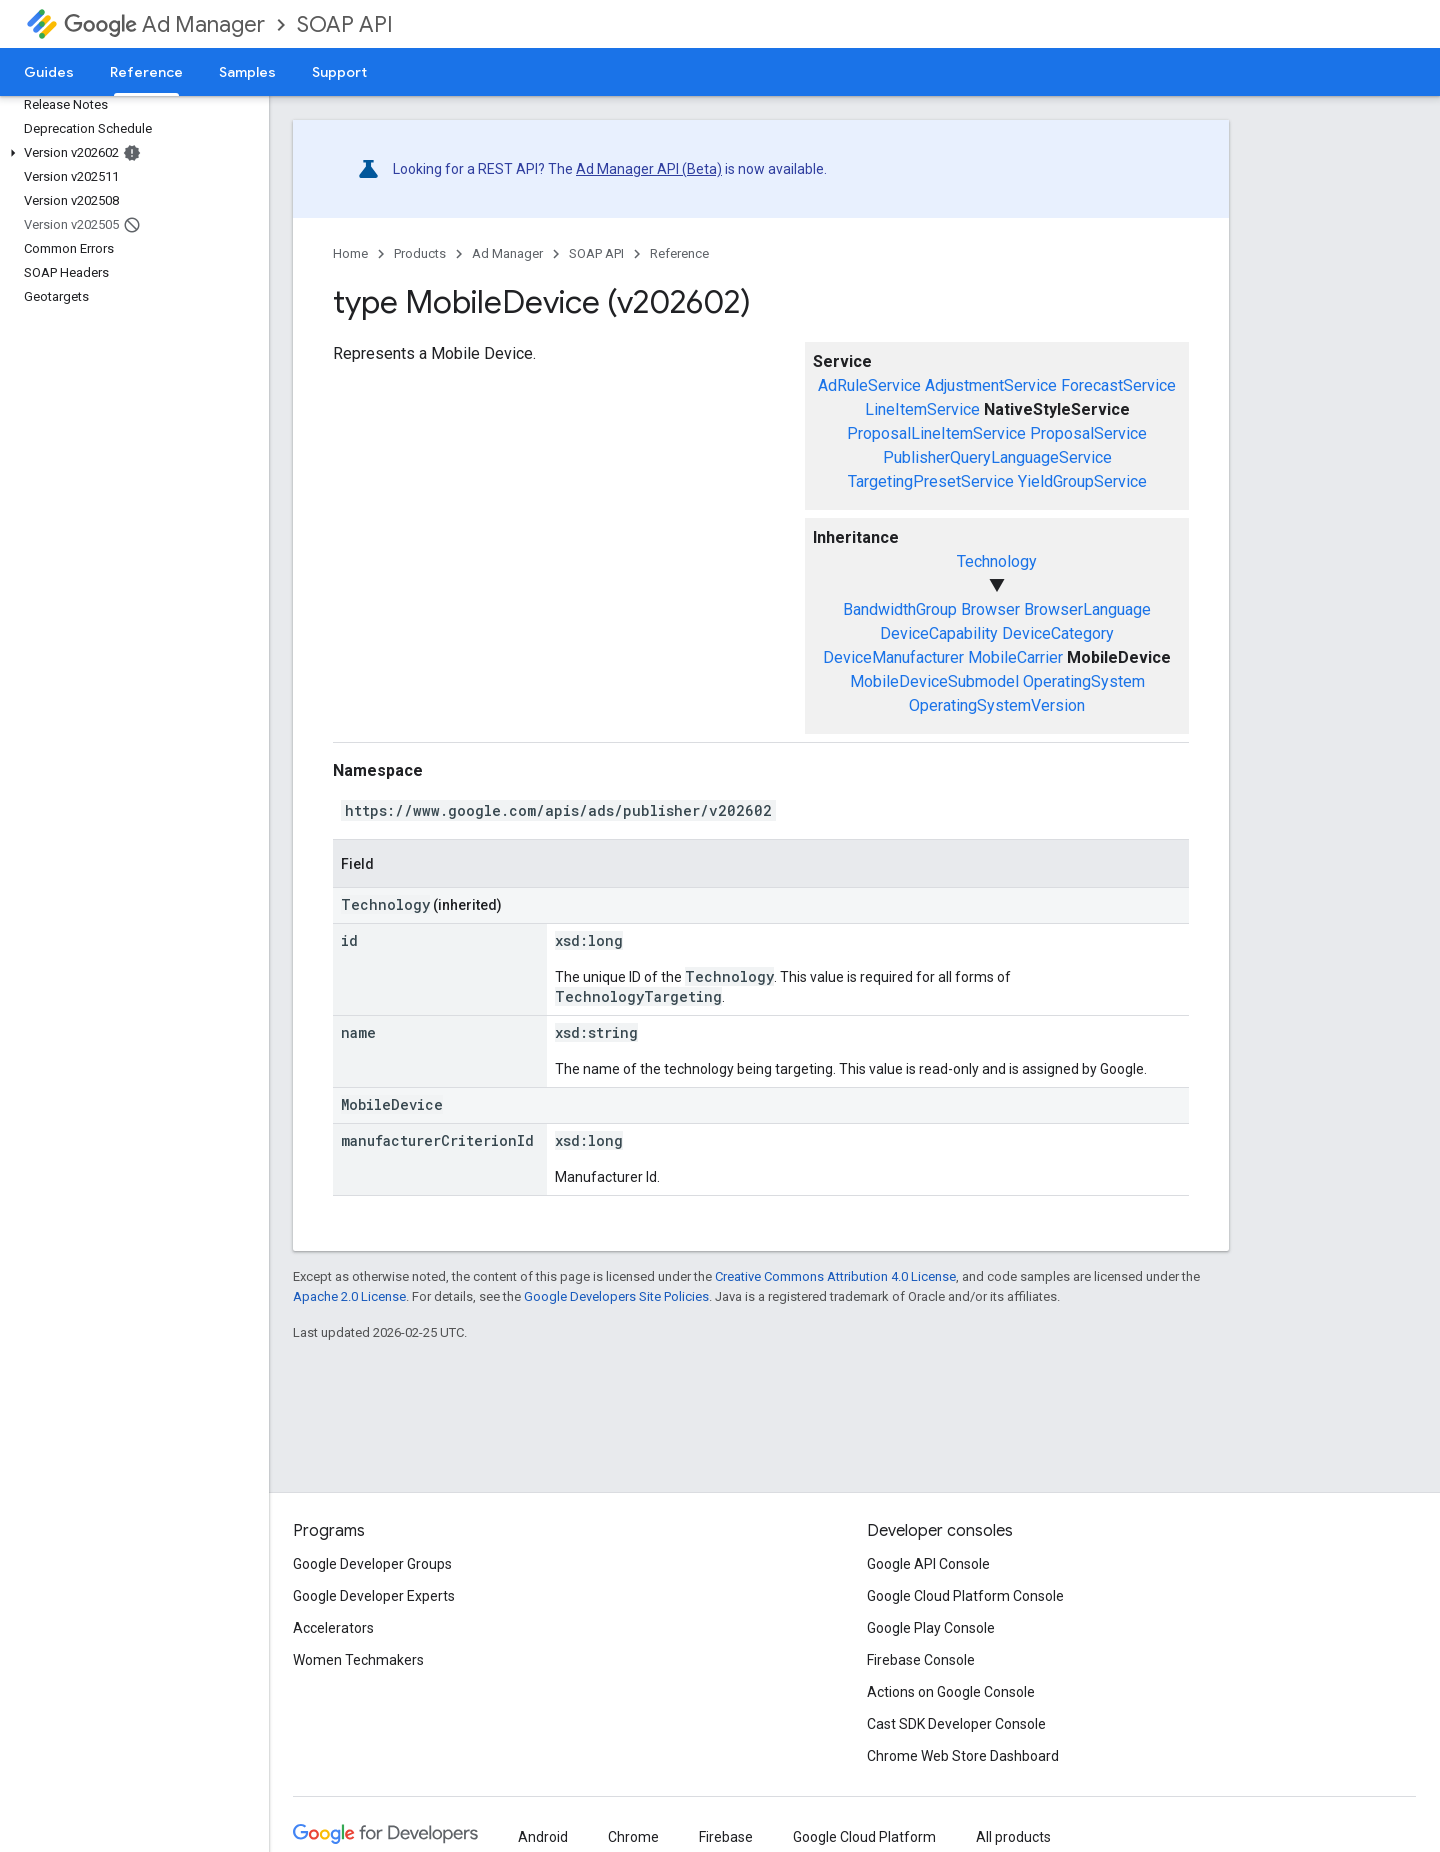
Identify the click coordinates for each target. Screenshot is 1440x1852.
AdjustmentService (991, 385)
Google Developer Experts (374, 1596)
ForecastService (1118, 385)
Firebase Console (921, 1660)
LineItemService (922, 409)
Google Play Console (931, 1628)
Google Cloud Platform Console (965, 1596)
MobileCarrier (1015, 657)
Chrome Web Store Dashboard (963, 1756)
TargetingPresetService (931, 481)
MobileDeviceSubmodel (934, 681)
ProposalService (1088, 433)
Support (339, 72)
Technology (997, 561)
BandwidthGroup (900, 609)
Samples (247, 72)
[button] (130, 153)
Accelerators (333, 1628)
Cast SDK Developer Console (956, 1724)
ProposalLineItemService (936, 433)
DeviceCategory (1058, 633)
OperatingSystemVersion (997, 705)
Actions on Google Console (951, 1692)
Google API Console (928, 1564)
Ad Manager (164, 24)
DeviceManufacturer (893, 657)
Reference (679, 253)
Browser (990, 609)
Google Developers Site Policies (616, 1296)
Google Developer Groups (372, 1564)
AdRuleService (869, 385)
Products (420, 253)
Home (350, 253)
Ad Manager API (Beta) (649, 169)
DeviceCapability (939, 633)
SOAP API (345, 24)
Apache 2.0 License (349, 1296)
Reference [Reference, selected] (146, 72)
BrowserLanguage (1087, 609)
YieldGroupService (1082, 481)
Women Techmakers (358, 1660)
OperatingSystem (1084, 681)
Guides (49, 72)
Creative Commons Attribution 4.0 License (835, 1276)
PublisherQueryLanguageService (997, 457)
